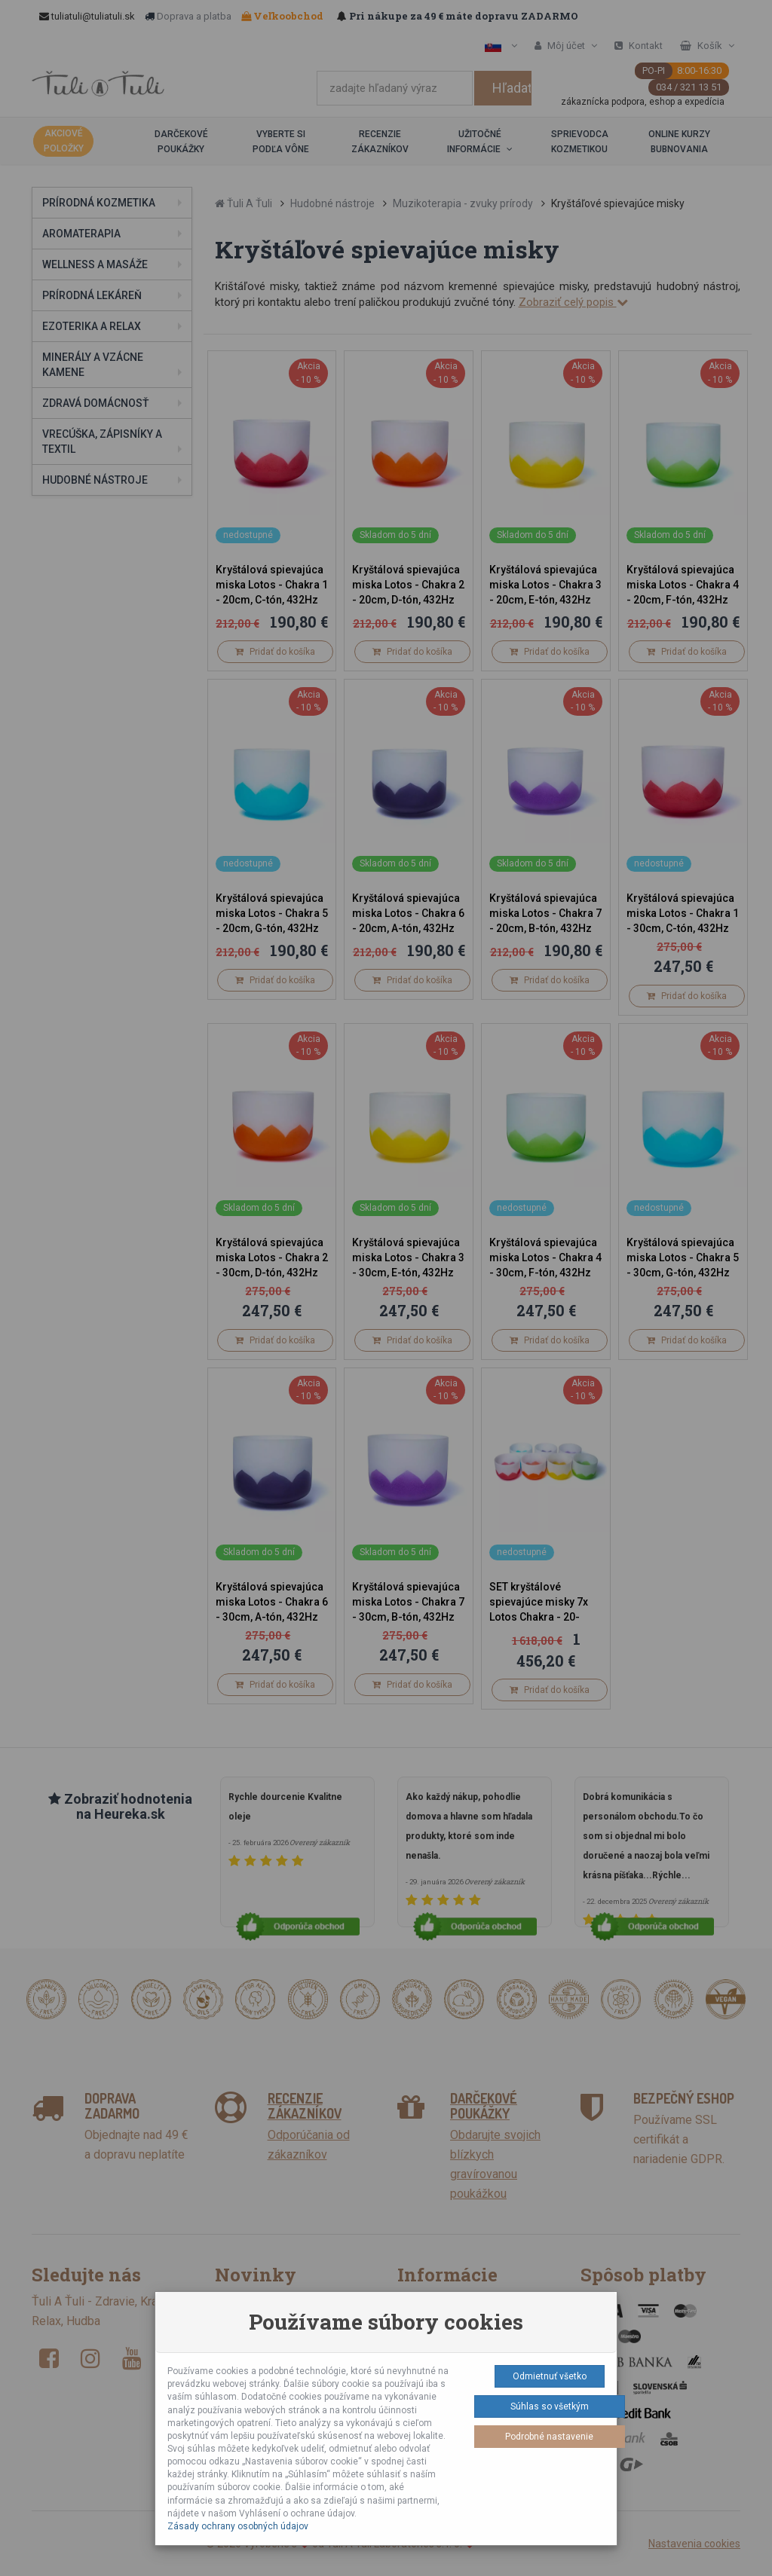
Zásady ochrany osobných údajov (237, 2526)
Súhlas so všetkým (549, 2406)
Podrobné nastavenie (549, 2436)
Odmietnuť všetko (550, 2376)
